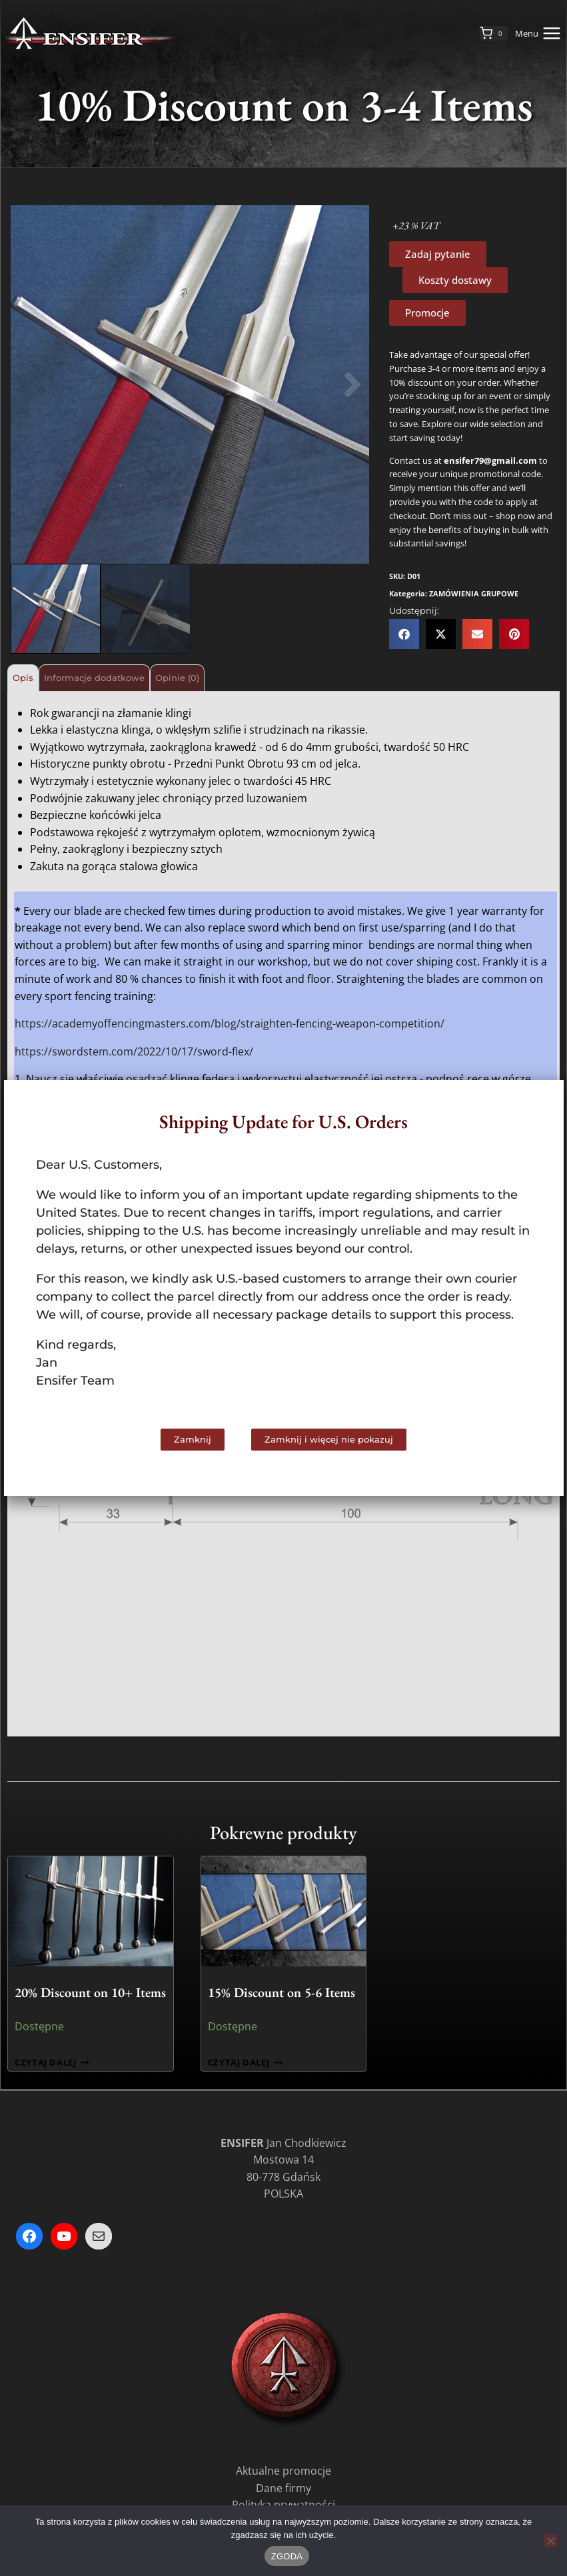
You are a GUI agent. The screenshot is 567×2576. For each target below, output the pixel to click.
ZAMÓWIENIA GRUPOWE (473, 593)
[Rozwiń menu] (540, 33)
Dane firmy (283, 2485)
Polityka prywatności (283, 2502)
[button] (27, 384)
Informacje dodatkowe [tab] (130, 676)
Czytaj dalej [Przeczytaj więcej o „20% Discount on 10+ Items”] (52, 2060)
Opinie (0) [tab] (240, 676)
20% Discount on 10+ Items (90, 1989)
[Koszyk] (494, 33)
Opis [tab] (33, 676)
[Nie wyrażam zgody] (550, 2540)
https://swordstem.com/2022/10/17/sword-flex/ (134, 1048)
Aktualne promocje (283, 2468)
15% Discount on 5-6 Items (281, 1989)
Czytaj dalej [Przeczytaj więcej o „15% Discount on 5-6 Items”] (245, 2060)
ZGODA (286, 2556)
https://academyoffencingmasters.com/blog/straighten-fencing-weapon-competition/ (229, 1020)
